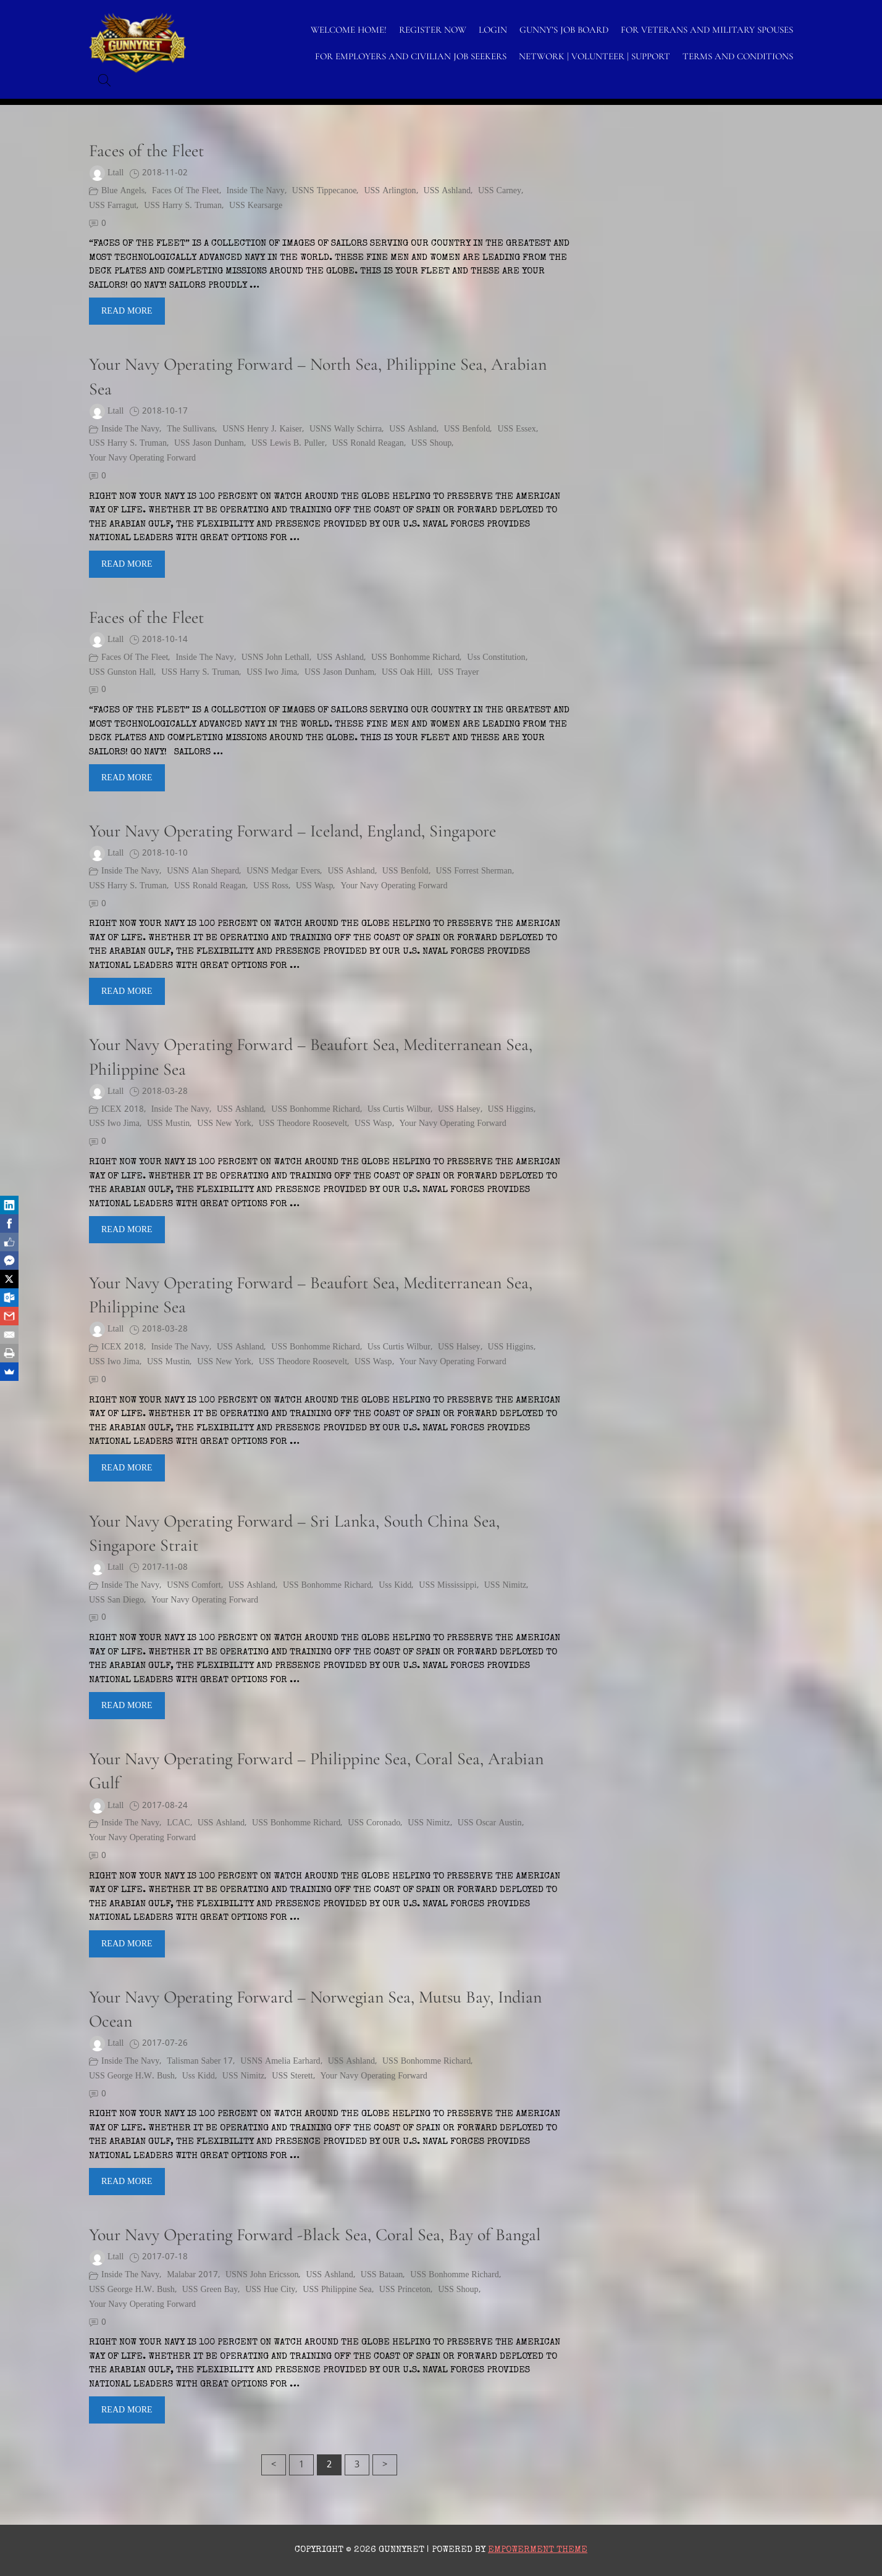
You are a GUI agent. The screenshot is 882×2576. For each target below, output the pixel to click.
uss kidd (395, 1585)
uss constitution (496, 658)
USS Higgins (511, 1110)
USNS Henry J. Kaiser (262, 429)
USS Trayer (458, 672)
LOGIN (493, 29)
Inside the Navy (256, 191)
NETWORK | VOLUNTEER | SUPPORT (594, 56)
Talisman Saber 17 (200, 2061)
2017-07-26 (165, 2043)
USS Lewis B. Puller (288, 443)
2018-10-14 (165, 640)
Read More (127, 311)
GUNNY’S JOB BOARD (563, 29)
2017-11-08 (165, 1568)
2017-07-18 (165, 2257)
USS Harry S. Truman (183, 206)
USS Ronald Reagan (368, 443)
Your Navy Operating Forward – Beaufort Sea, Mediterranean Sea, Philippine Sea (310, 1056)
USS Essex (516, 429)
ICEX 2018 (122, 1110)
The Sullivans (191, 429)
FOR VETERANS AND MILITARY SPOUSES (707, 29)
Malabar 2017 (192, 2275)
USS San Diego (116, 1600)
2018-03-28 (165, 1092)
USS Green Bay (210, 2290)
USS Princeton (404, 2290)
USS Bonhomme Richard (415, 658)
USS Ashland (447, 191)
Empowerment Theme (537, 2549)
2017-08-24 (165, 1806)
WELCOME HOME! (349, 29)
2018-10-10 (165, 853)
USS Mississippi (447, 1585)
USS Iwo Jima (271, 672)
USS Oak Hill (406, 672)
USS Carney (499, 191)
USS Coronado (374, 1823)
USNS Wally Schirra (345, 429)
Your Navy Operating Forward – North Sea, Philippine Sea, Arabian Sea (318, 376)
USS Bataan (382, 2275)
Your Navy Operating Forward (142, 458)
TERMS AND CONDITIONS (737, 56)
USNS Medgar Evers (283, 871)
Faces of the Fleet (146, 150)
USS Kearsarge (255, 206)
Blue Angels (123, 191)
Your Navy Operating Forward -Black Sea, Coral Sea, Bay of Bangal (314, 2234)
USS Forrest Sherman (474, 871)
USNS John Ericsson (261, 2275)
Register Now (432, 29)
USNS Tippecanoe (324, 191)
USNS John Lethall (275, 658)
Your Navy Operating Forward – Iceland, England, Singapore (292, 830)
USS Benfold (467, 429)
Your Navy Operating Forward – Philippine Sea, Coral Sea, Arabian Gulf (316, 1770)
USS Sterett (292, 2076)
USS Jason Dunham (209, 443)
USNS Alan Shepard (203, 871)
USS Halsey (459, 1110)
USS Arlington (390, 191)
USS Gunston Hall (121, 672)
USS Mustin (168, 1124)
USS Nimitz (505, 1585)
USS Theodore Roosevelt (303, 1124)
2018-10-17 (165, 411)
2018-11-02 (165, 173)
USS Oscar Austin (490, 1823)
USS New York (224, 1124)
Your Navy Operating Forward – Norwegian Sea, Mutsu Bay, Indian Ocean (315, 2009)
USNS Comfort (193, 1585)
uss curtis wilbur (399, 1110)
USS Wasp (314, 886)
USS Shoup (431, 443)
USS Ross (270, 886)
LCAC (178, 1823)
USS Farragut (112, 206)
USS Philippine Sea (337, 2290)
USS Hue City (270, 2290)
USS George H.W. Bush (132, 2076)
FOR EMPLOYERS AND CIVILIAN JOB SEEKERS (410, 56)
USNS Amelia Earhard (280, 2061)
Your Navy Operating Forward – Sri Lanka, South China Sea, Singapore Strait (294, 1533)
